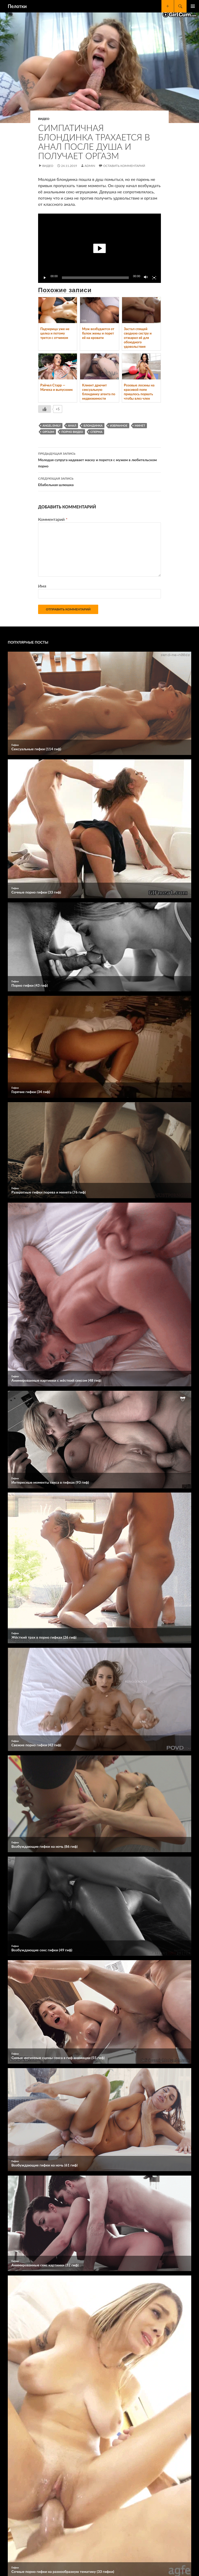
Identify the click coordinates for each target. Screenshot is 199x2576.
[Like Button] (44, 409)
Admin (89, 166)
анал (72, 425)
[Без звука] (145, 277)
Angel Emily (51, 425)
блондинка (93, 425)
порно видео (72, 431)
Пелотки (17, 6)
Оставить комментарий (124, 166)
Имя (42, 585)
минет (140, 425)
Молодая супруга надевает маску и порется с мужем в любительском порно (99, 459)
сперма (96, 431)
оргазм (48, 431)
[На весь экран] (154, 277)
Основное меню (193, 6)
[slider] (95, 277)
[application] (99, 248)
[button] (99, 248)
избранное (118, 425)
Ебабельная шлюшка (99, 481)
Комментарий (52, 519)
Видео (43, 119)
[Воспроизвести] (44, 277)
